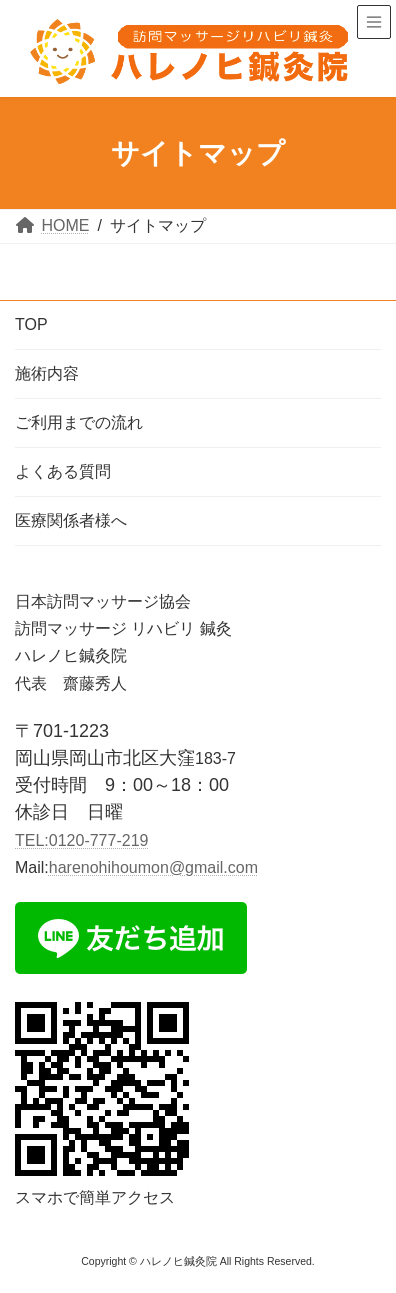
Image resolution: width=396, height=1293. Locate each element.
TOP (31, 324)
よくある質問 (63, 471)
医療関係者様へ (71, 520)
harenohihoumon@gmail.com (153, 867)
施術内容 (47, 373)
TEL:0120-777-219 (81, 840)
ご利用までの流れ (79, 422)
